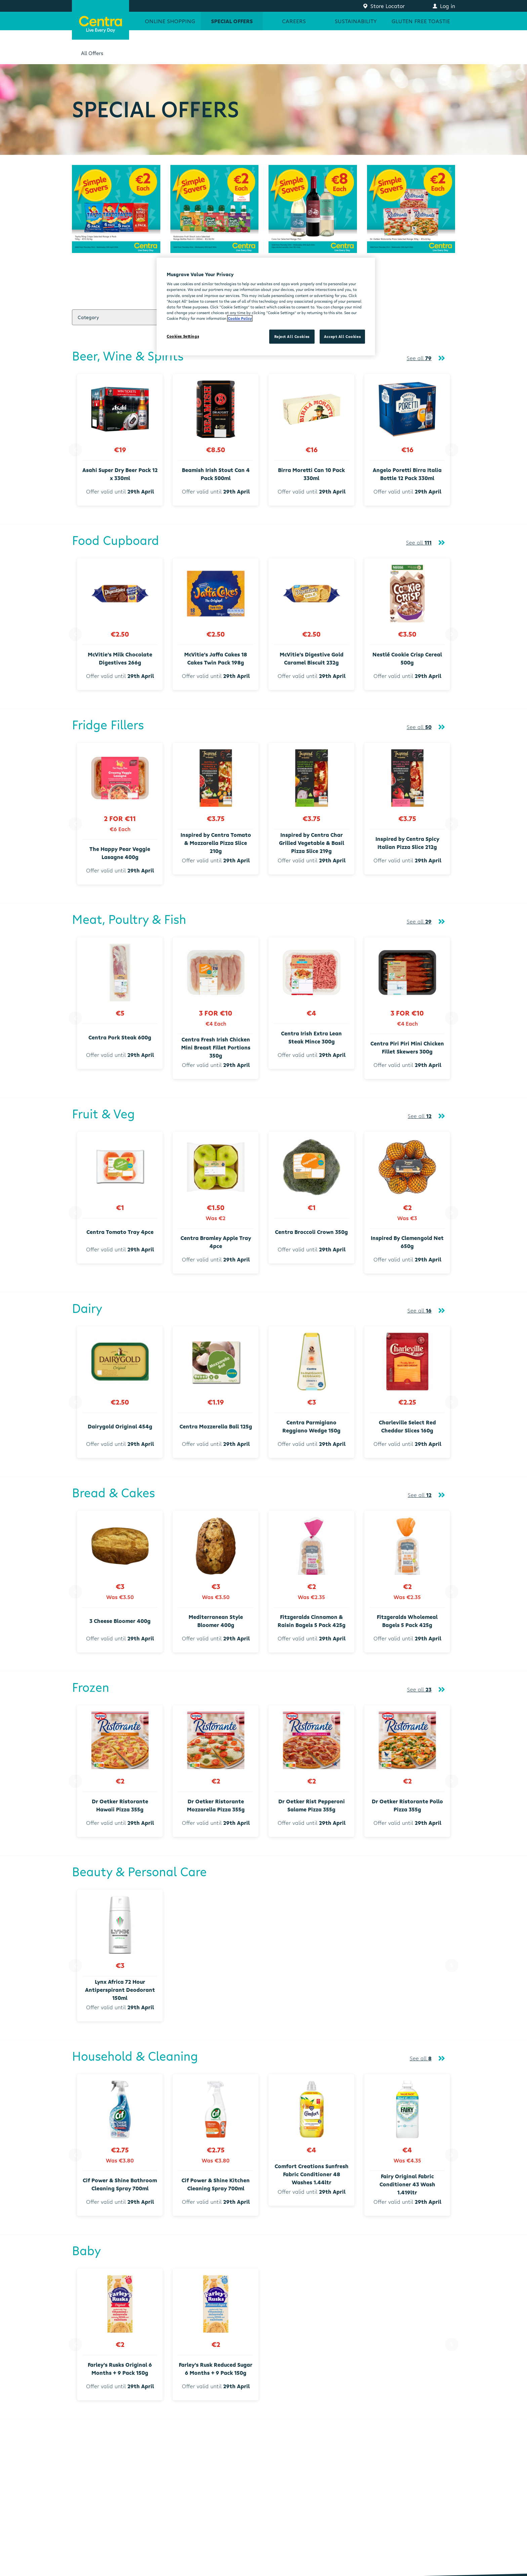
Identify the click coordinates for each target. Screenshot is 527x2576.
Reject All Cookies (292, 336)
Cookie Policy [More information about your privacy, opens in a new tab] (240, 318)
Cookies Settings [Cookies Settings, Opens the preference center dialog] (183, 336)
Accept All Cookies (342, 336)
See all (419, 358)
